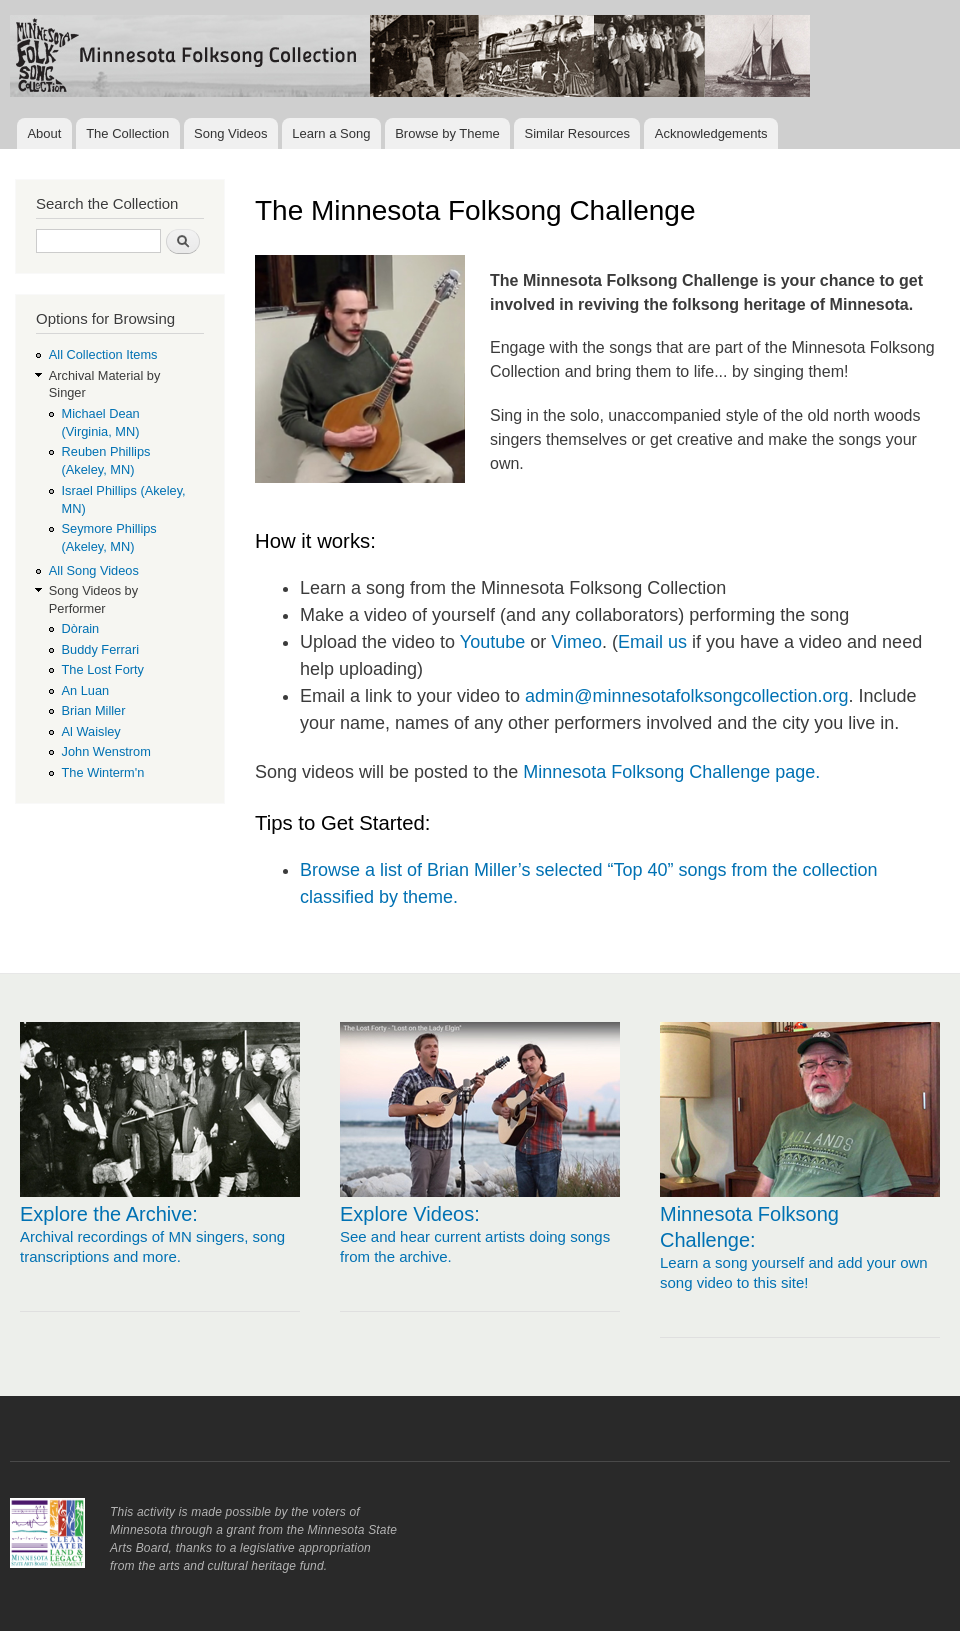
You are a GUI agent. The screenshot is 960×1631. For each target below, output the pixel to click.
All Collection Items (103, 354)
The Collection (127, 133)
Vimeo (576, 642)
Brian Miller (94, 710)
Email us (652, 642)
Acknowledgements (711, 133)
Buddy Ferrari (100, 649)
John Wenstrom (106, 751)
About (44, 133)
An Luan (86, 690)
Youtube (492, 642)
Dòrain (81, 628)
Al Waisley (91, 731)
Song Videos (231, 133)
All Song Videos (94, 570)
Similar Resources (577, 133)
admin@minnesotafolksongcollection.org (686, 696)
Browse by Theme (447, 133)
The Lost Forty (103, 669)
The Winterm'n (103, 772)
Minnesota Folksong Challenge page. (671, 772)
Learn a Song (331, 133)
